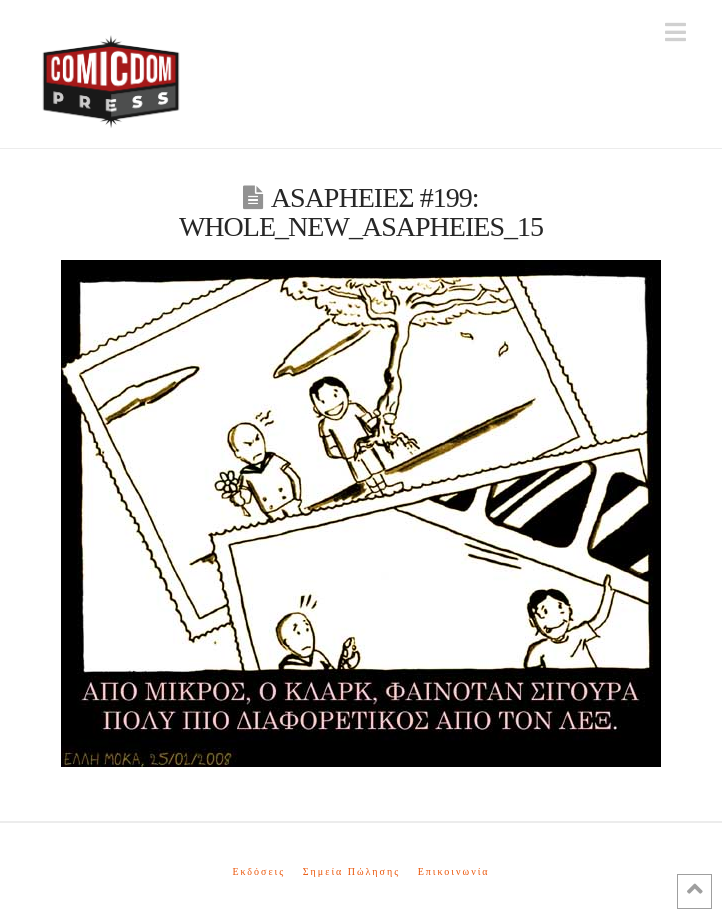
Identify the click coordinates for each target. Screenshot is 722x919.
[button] (675, 32)
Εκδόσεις (258, 871)
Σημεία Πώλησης (351, 871)
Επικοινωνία (454, 871)
